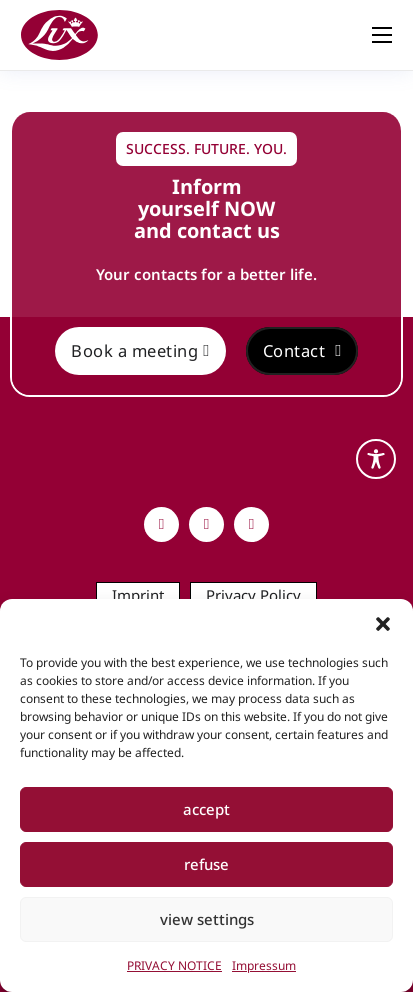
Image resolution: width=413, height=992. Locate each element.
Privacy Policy (253, 595)
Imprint (138, 595)
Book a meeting (140, 350)
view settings (207, 919)
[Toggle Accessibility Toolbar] (376, 459)
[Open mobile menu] (382, 35)
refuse (206, 864)
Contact (302, 350)
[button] (383, 624)
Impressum (264, 965)
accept (206, 809)
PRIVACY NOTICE (174, 965)
